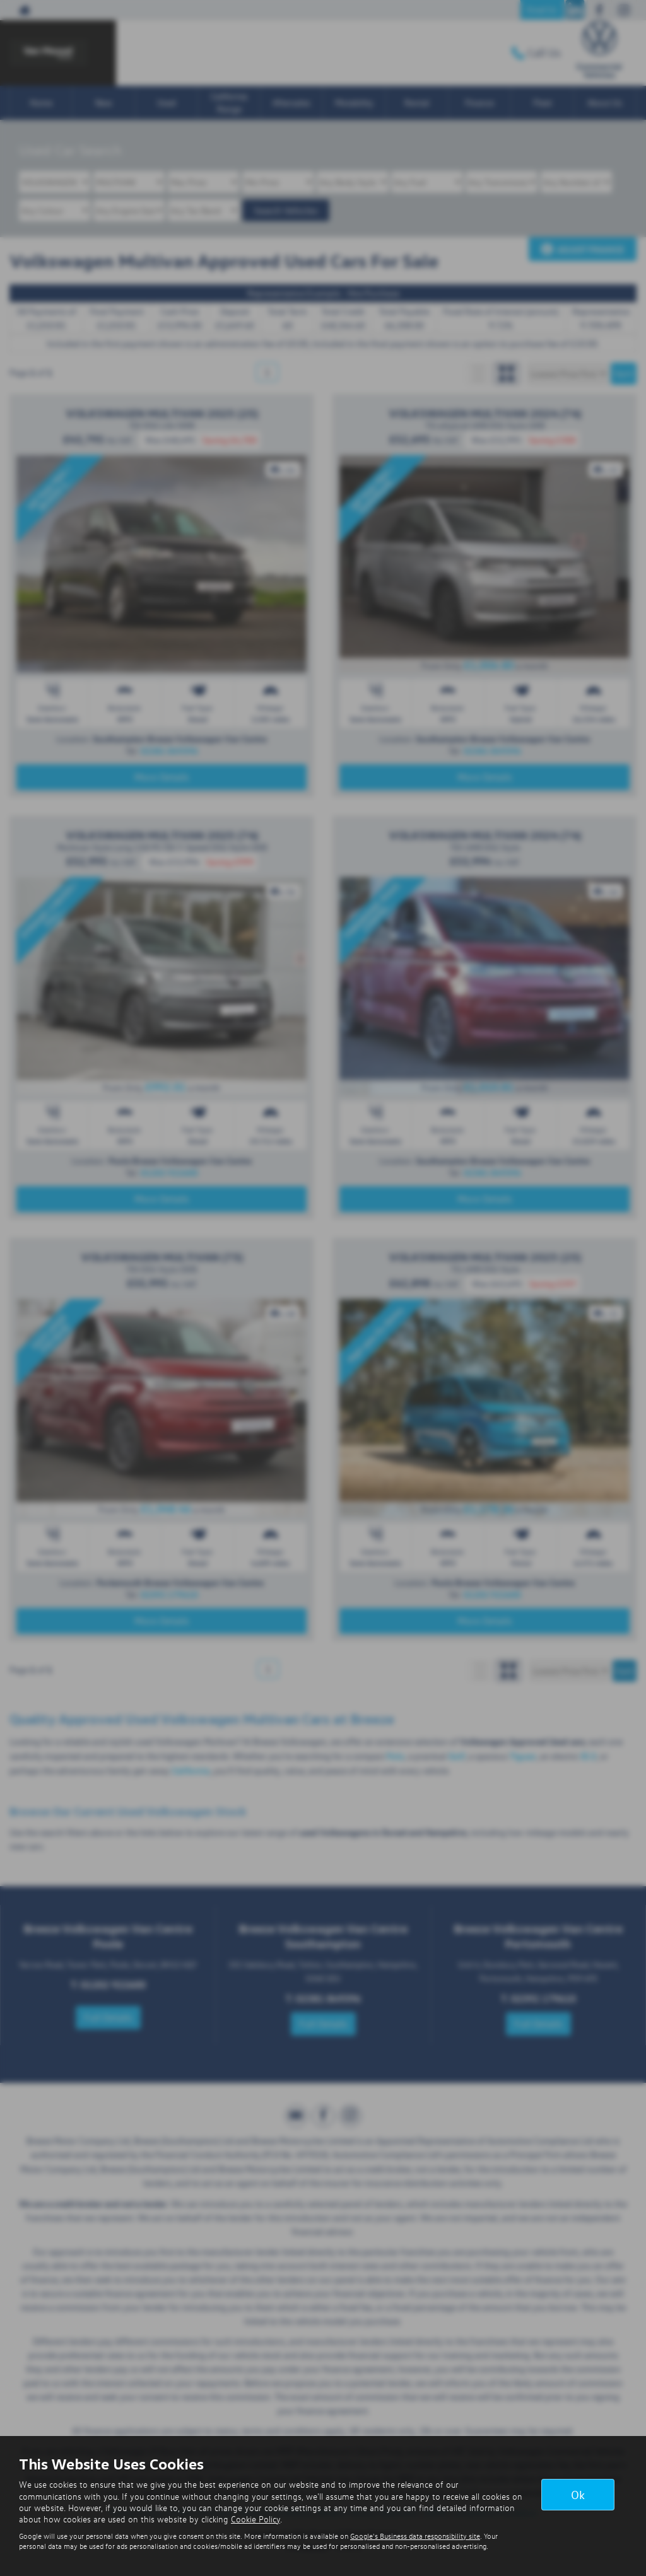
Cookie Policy (255, 2519)
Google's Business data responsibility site (415, 2536)
